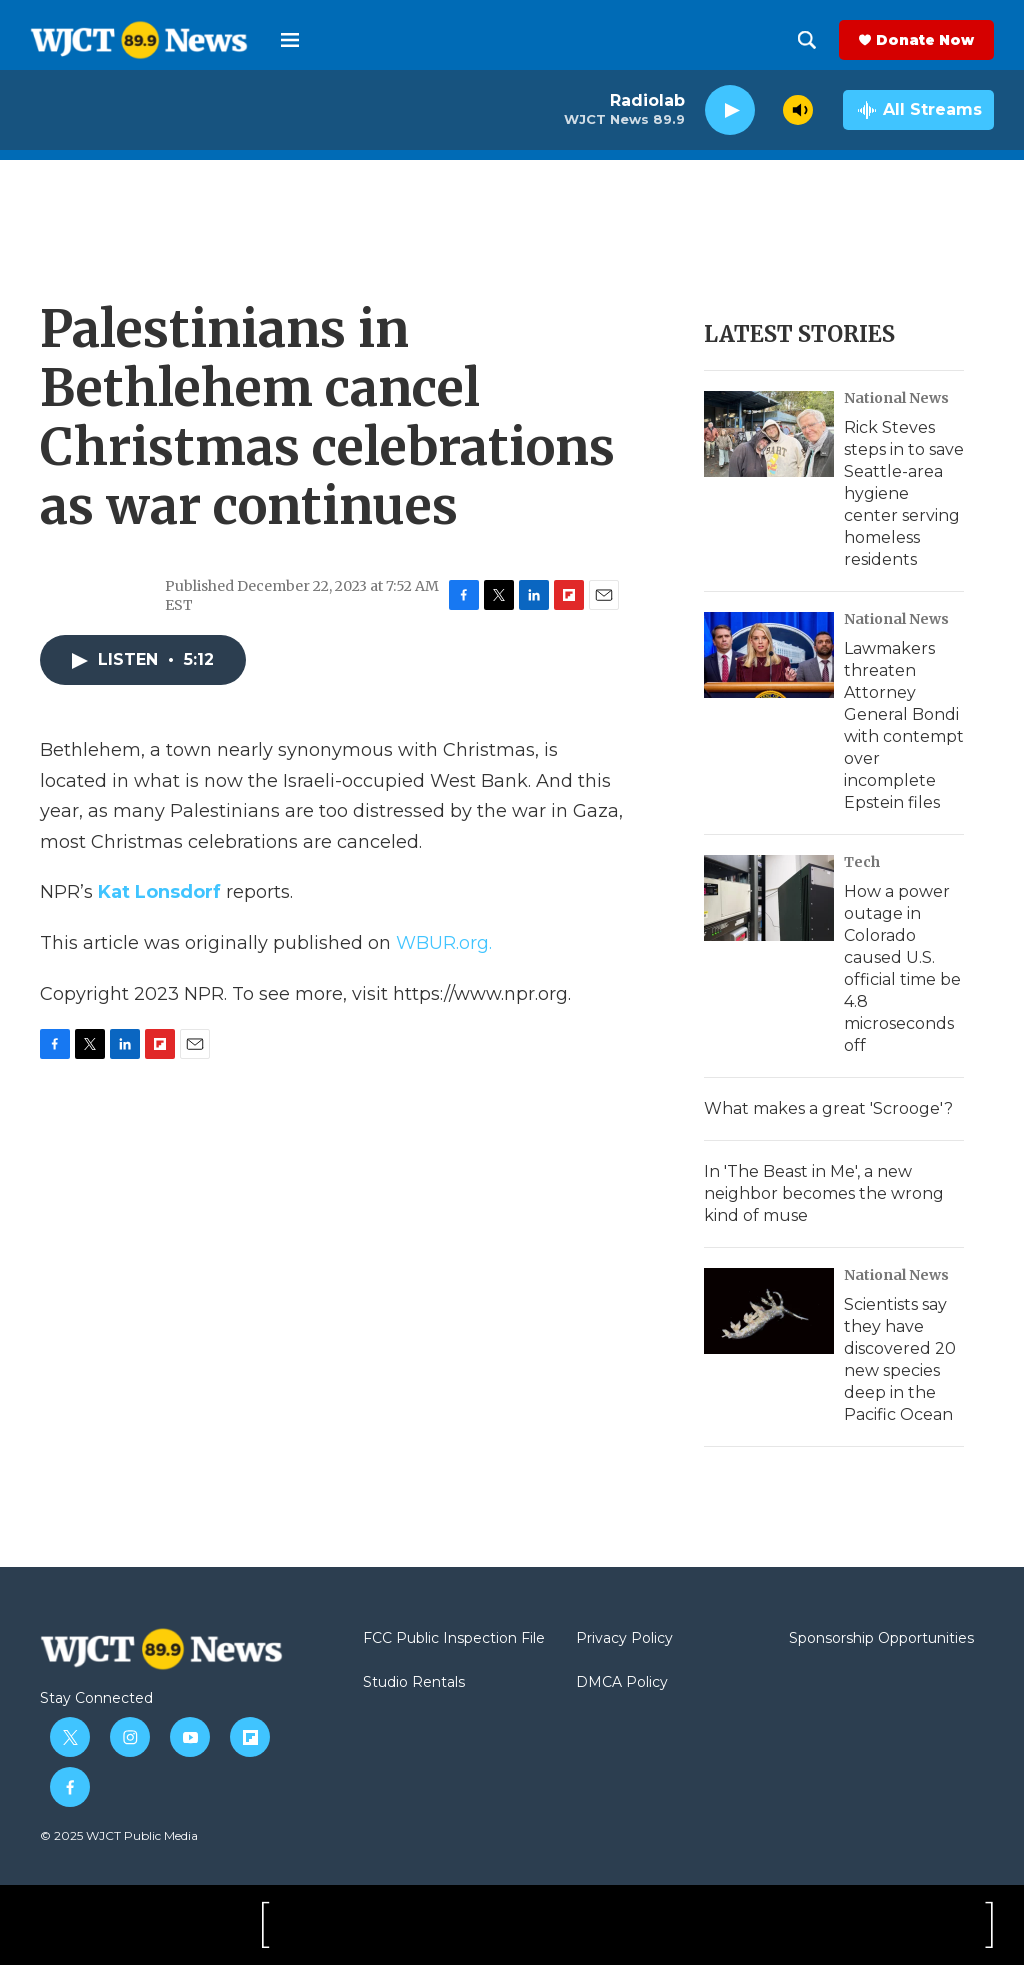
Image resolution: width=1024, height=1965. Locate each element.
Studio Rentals (414, 1683)
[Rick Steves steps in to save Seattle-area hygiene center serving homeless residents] (769, 434)
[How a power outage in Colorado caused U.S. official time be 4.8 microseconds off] (769, 898)
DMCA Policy (622, 1683)
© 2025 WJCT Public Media (119, 1835)
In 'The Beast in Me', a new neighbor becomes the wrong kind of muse (824, 1193)
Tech (862, 862)
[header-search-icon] (807, 40)
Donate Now (925, 40)
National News (896, 398)
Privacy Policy (624, 1639)
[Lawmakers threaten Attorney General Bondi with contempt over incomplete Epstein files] (769, 655)
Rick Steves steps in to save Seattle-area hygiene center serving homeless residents (904, 493)
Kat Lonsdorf (159, 892)
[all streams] (918, 110)
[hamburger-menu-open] (290, 40)
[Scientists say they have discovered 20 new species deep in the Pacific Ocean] (769, 1311)
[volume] (798, 110)
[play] (730, 110)
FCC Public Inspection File (454, 1639)
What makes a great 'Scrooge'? (828, 1108)
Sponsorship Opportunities (881, 1639)
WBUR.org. (444, 943)
